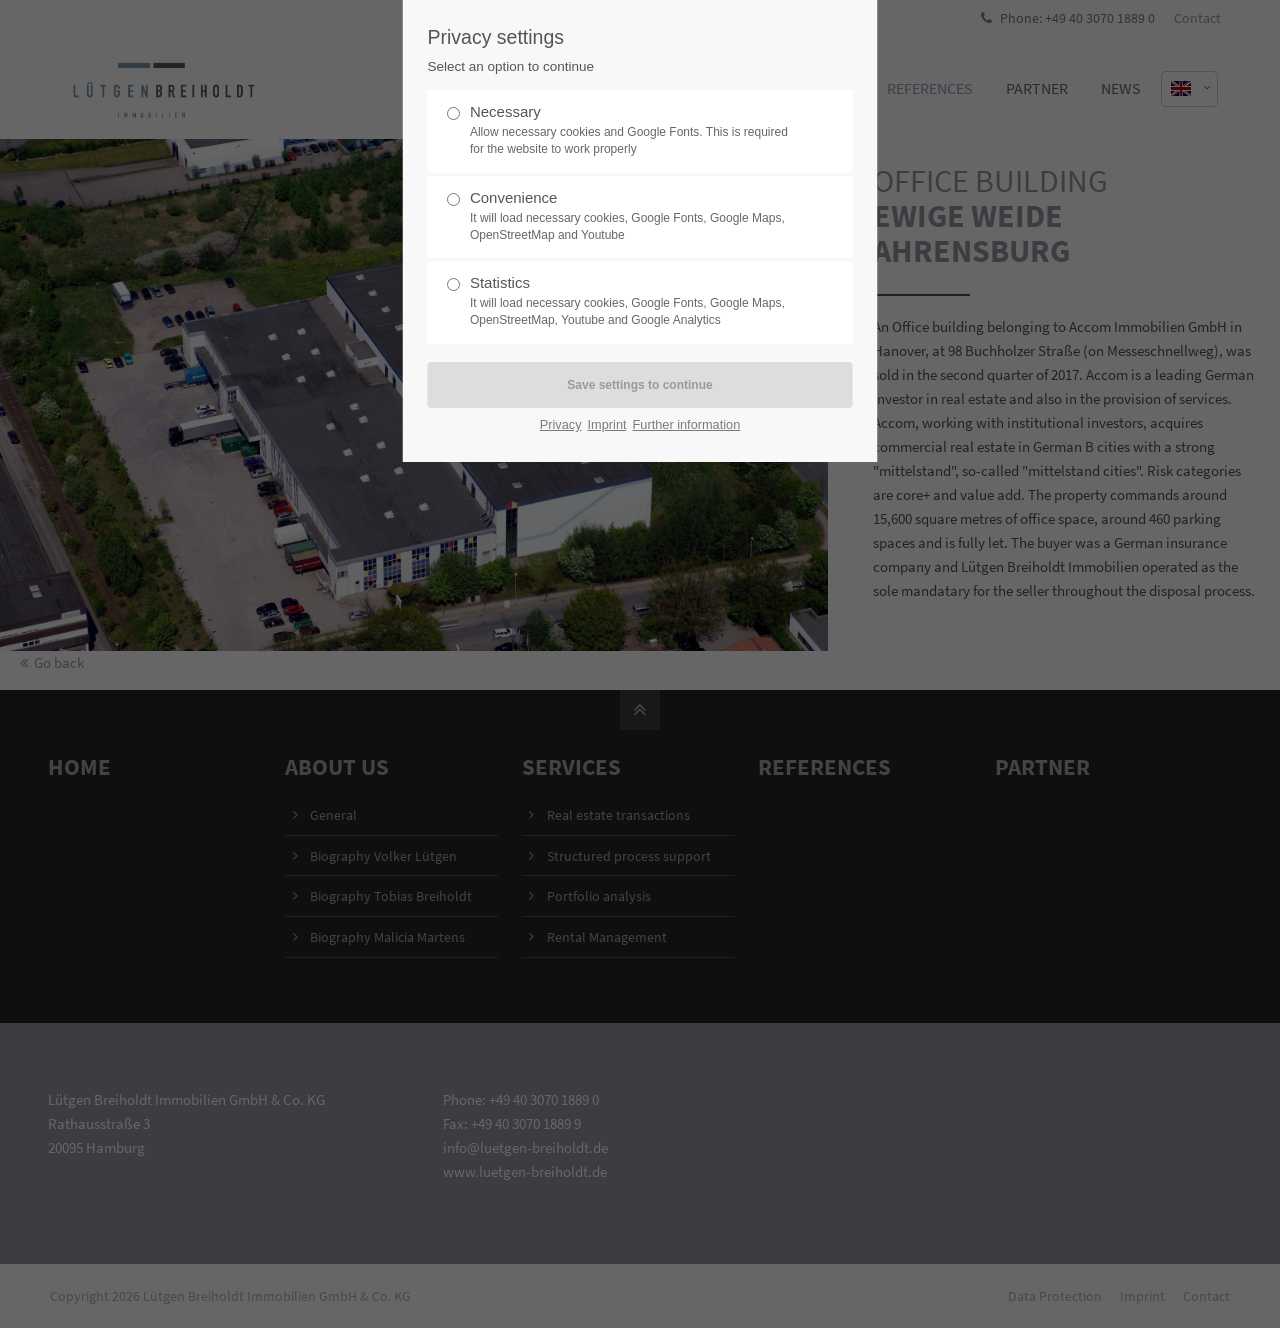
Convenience (632, 216)
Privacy (561, 424)
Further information (687, 424)
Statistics (632, 301)
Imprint (607, 424)
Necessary (632, 130)
